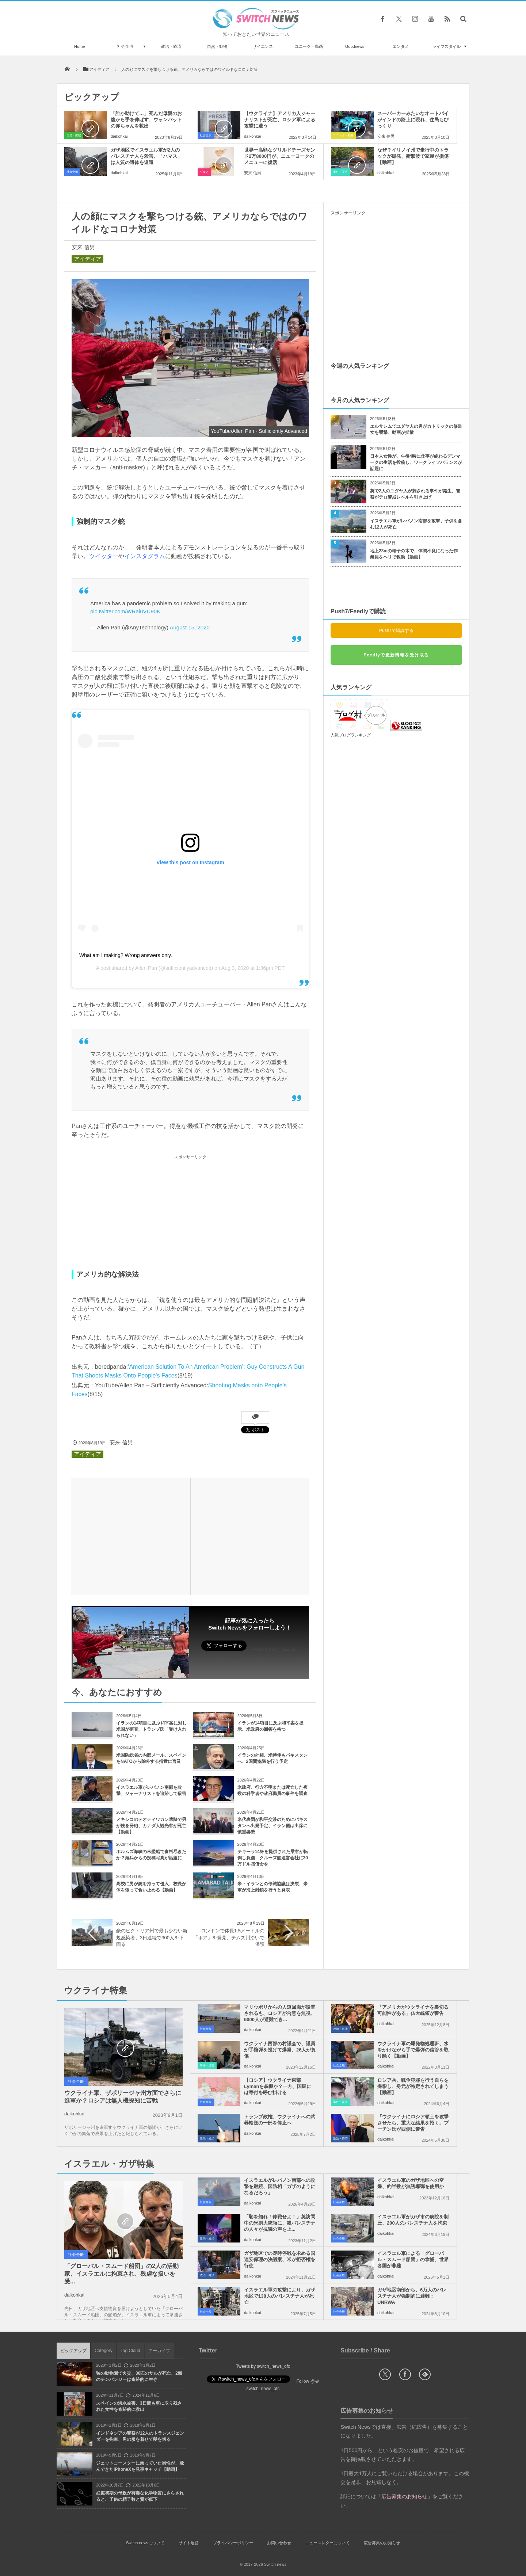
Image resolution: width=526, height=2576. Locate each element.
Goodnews (355, 46)
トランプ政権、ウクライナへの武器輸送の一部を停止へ (279, 2120)
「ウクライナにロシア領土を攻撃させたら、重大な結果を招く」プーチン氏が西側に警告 (413, 2123)
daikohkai (119, 136)
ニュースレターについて (327, 2543)
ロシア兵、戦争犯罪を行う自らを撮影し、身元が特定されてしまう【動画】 (413, 2086)
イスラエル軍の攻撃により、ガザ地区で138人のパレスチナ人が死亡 (279, 2296)
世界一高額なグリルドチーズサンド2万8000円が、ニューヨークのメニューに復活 (279, 156)
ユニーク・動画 (309, 46)
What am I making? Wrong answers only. (125, 955)
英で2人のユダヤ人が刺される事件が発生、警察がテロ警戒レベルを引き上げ (415, 494)
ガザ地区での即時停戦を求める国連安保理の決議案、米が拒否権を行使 (279, 2259)
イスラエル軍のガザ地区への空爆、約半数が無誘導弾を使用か (410, 2183)
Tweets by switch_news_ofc (263, 2366)
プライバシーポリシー (233, 2543)
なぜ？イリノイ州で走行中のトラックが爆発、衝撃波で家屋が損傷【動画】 (413, 156)
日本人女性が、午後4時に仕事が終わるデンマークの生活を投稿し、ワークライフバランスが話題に (416, 462)
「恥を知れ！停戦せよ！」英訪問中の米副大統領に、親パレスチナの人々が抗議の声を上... (279, 2223)
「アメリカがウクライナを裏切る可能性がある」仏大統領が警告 (413, 2010)
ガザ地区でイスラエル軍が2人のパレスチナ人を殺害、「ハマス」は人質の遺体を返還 (146, 156)
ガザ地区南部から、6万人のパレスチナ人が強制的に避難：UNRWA (411, 2296)
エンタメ (401, 46)
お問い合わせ (279, 2543)
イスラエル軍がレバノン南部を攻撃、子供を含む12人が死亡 (416, 524)
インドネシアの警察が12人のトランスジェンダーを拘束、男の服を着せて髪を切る (140, 2436)
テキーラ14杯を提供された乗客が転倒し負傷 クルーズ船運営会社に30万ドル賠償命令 (272, 1858)
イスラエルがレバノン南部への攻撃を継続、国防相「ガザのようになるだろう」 (279, 2186)
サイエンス (263, 46)
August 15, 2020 (189, 627)
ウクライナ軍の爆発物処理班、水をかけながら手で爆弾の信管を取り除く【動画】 (413, 2050)
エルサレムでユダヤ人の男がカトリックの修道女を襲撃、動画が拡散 (416, 429)
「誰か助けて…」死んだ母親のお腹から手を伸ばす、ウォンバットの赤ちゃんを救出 (146, 120)
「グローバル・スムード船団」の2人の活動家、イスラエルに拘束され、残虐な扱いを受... (121, 2274)
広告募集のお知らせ (382, 2543)
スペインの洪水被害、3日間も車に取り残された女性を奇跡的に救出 (139, 2406)
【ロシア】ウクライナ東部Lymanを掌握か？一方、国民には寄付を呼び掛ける (277, 2086)
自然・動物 (217, 46)
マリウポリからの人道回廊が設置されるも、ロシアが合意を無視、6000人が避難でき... (279, 2013)
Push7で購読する (396, 630)
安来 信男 (385, 136)
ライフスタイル (446, 46)
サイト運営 (189, 2543)
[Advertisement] (190, 1213)
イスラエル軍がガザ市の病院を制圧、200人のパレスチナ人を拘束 (413, 2220)
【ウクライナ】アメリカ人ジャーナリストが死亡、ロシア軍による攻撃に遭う (279, 120)
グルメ (204, 172)
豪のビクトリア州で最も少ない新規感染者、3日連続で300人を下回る (151, 1937)
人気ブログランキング (351, 735)
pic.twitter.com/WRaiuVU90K (125, 611)
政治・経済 (171, 46)
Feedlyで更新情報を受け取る (396, 655)
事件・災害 (340, 172)
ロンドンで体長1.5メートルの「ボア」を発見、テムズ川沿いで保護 (228, 1937)
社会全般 (125, 46)
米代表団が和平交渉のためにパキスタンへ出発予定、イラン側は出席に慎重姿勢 (272, 1825)
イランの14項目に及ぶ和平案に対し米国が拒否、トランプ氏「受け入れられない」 (151, 1729)
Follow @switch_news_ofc (274, 1649)
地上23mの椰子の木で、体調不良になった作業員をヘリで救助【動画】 (414, 554)
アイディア (87, 259)
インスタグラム (144, 556)
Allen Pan (146, 968)
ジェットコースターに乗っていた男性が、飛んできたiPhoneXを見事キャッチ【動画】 (140, 2466)
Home (79, 46)
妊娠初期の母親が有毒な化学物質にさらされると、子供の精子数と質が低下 (140, 2496)
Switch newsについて (145, 2543)
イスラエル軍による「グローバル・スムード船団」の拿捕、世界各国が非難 (413, 2259)
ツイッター (103, 556)
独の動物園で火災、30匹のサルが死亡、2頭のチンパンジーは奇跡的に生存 (139, 2376)
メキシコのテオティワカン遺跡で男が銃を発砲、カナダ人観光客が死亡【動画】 (151, 1825)
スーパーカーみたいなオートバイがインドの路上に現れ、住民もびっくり (413, 120)
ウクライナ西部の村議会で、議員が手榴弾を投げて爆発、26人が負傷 (280, 2050)
